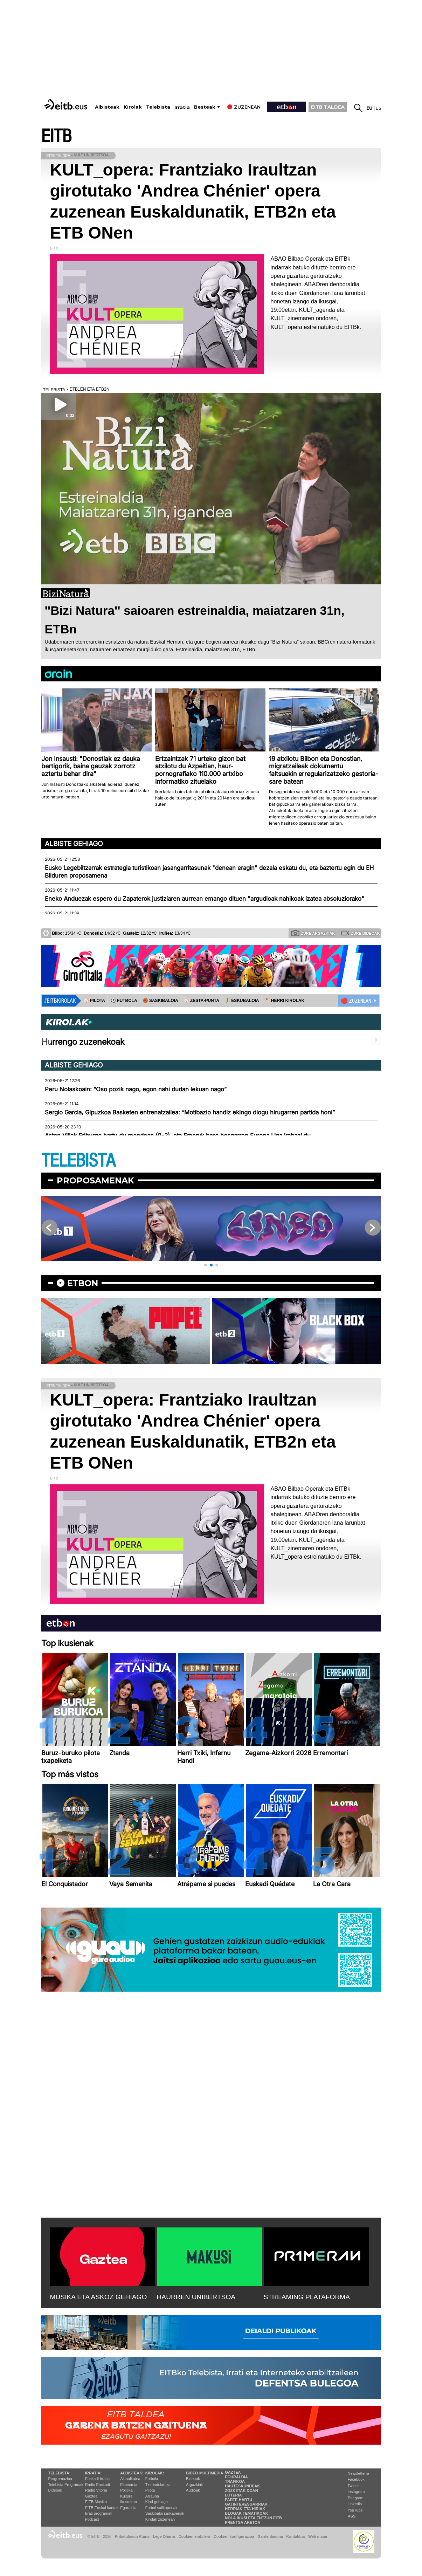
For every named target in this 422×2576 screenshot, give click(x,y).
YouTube (355, 2510)
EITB (56, 136)
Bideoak (55, 2490)
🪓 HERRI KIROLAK (285, 1000)
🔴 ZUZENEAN (356, 1001)
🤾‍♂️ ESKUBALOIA (242, 1000)
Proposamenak (95, 1180)
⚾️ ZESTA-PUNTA (201, 1000)
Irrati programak (98, 2513)
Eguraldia (128, 2508)
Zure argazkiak (313, 933)
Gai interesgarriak (246, 2504)
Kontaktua (295, 2536)
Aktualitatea (130, 2479)
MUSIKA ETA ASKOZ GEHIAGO (98, 2297)
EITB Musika (96, 2502)
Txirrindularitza (158, 2484)
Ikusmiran (128, 2502)
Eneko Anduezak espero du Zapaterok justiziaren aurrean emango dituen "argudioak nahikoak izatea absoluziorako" (204, 898)
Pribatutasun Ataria (132, 2536)
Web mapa (317, 2536)
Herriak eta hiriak (245, 2509)
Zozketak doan (241, 2490)
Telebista (158, 107)
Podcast (92, 2519)
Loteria (233, 2495)
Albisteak (107, 107)
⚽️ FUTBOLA (124, 1000)
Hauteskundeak (242, 2486)
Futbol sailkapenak (161, 2508)
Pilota (150, 2490)
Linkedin (355, 2504)
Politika (126, 2490)
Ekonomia (128, 2484)
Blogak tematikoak (246, 2513)
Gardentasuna (270, 2536)
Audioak (193, 2490)
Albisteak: (132, 2473)
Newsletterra (358, 2473)
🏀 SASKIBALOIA (160, 1000)
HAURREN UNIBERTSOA (196, 2297)
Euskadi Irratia (97, 2479)
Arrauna (152, 2496)
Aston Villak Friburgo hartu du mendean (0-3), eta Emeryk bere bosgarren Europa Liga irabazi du (178, 1135)
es (378, 108)
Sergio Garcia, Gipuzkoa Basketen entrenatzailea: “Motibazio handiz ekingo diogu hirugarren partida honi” (190, 1112)
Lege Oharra (164, 2536)
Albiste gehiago (74, 843)
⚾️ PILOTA (94, 1000)
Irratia (182, 107)
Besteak (204, 107)
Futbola (151, 2479)
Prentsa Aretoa (242, 2522)
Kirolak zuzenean (160, 2519)
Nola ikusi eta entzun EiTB (253, 2518)
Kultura (126, 2496)
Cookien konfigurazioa (234, 2536)
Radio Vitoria (96, 2490)
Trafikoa (235, 2481)
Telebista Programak (65, 2484)
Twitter (353, 2486)
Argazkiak (194, 2484)
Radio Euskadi (97, 2484)
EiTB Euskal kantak (101, 2508)
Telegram (356, 2498)
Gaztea (91, 2496)
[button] (205, 1265)
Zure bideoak (360, 933)
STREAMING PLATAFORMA (307, 2297)
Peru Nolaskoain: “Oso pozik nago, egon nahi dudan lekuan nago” (136, 1089)
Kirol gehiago (156, 2502)
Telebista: (59, 2473)
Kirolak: (154, 2473)
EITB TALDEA (328, 107)
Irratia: (93, 2473)
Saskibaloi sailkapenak (164, 2513)
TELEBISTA (78, 1161)
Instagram (356, 2491)
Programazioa (60, 2479)
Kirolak (133, 107)
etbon (82, 1283)
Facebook (356, 2479)
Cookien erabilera (194, 2536)
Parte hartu (238, 2500)
